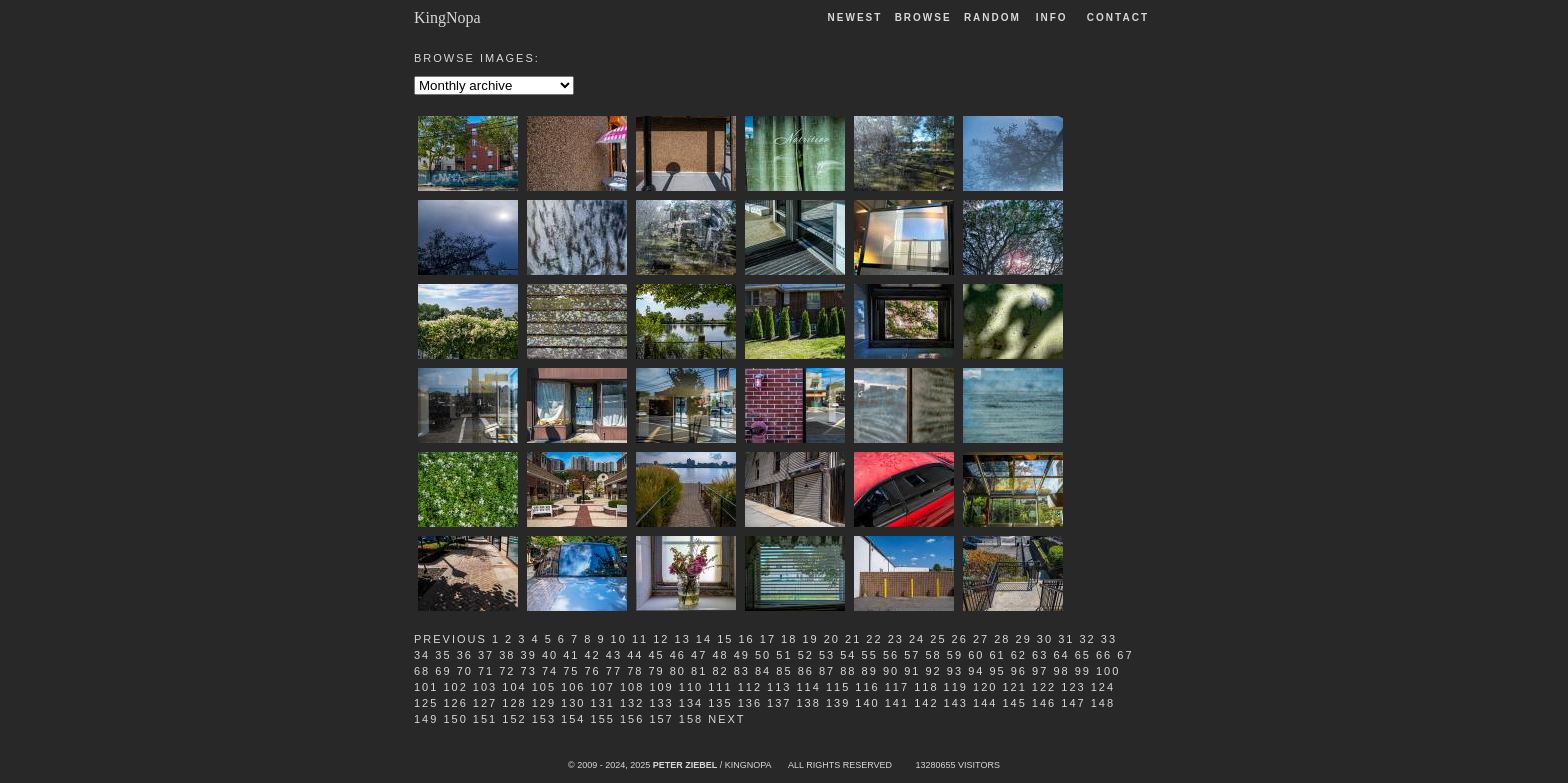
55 (870, 655)
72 (507, 671)
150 (455, 719)
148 (1103, 703)
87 (827, 671)
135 (720, 703)
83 (742, 671)
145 (1014, 703)
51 (784, 655)
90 (891, 671)
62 (1019, 655)
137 (779, 703)
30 (1045, 639)
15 (725, 639)
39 (529, 655)
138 (808, 703)
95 (997, 671)
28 (1002, 639)
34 (422, 655)
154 (573, 719)
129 (544, 703)
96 (1019, 671)
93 (955, 671)
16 (746, 639)
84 (763, 671)
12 (661, 639)
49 (742, 655)
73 (529, 671)
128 (514, 703)
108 (632, 687)
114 (808, 687)
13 (683, 639)
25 (938, 639)
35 (443, 655)
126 (455, 703)
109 (661, 687)
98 (1061, 671)
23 (896, 639)
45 (656, 655)
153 (544, 719)
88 (848, 671)
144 (985, 703)
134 (691, 703)
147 (1073, 703)
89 (870, 671)
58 (934, 655)
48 (720, 655)
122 (1044, 687)
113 (779, 687)
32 (1087, 639)
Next (726, 719)
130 (573, 703)
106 (573, 687)
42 (593, 655)
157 (661, 719)
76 (593, 671)
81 (699, 671)
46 (678, 655)
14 (704, 639)
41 (571, 655)
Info (1052, 17)
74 (550, 671)
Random (995, 17)
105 (544, 687)
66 (1104, 655)
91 (912, 671)
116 (867, 687)
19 (810, 639)
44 (635, 655)
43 (614, 655)
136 (750, 703)
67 (1125, 655)
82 (720, 671)
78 (635, 671)
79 (656, 671)
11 (640, 639)
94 (976, 671)
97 (1040, 671)
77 (614, 671)
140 (867, 703)
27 (981, 639)
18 (789, 639)
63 (1040, 655)
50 (763, 655)
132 (632, 703)
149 (426, 719)
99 (1083, 671)
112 (750, 687)
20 (832, 639)
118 (926, 687)
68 (422, 671)
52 (806, 655)
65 (1083, 655)
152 (514, 719)
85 (784, 671)
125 (426, 703)
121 (1014, 687)
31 (1066, 639)
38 (507, 655)
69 (443, 671)
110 (691, 687)
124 (1103, 687)
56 (891, 655)
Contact (1118, 17)
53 (827, 655)
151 (485, 719)
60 (976, 655)
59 (955, 655)
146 (1044, 703)
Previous (450, 639)
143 (956, 703)
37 (486, 655)
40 (550, 655)
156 (632, 719)
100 (1108, 671)
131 (603, 703)
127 (485, 703)
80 (678, 671)
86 (806, 671)
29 (1024, 639)
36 (465, 655)
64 (1061, 655)
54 (848, 655)
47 (699, 655)
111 (720, 687)
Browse (923, 17)
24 (917, 639)
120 (985, 687)
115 (838, 687)
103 (485, 687)
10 (619, 639)
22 (874, 639)
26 (960, 639)
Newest (855, 17)
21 (853, 639)
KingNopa (447, 17)
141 (897, 703)
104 (514, 687)
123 (1073, 687)
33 (1109, 639)
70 (465, 671)
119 (956, 687)
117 (897, 687)
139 (838, 703)
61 (997, 655)
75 (571, 671)
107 (603, 687)
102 (455, 687)
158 (691, 719)
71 (486, 671)
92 (934, 671)
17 (768, 639)
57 (912, 655)
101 (426, 687)
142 (926, 703)
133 (661, 703)
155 (603, 719)
